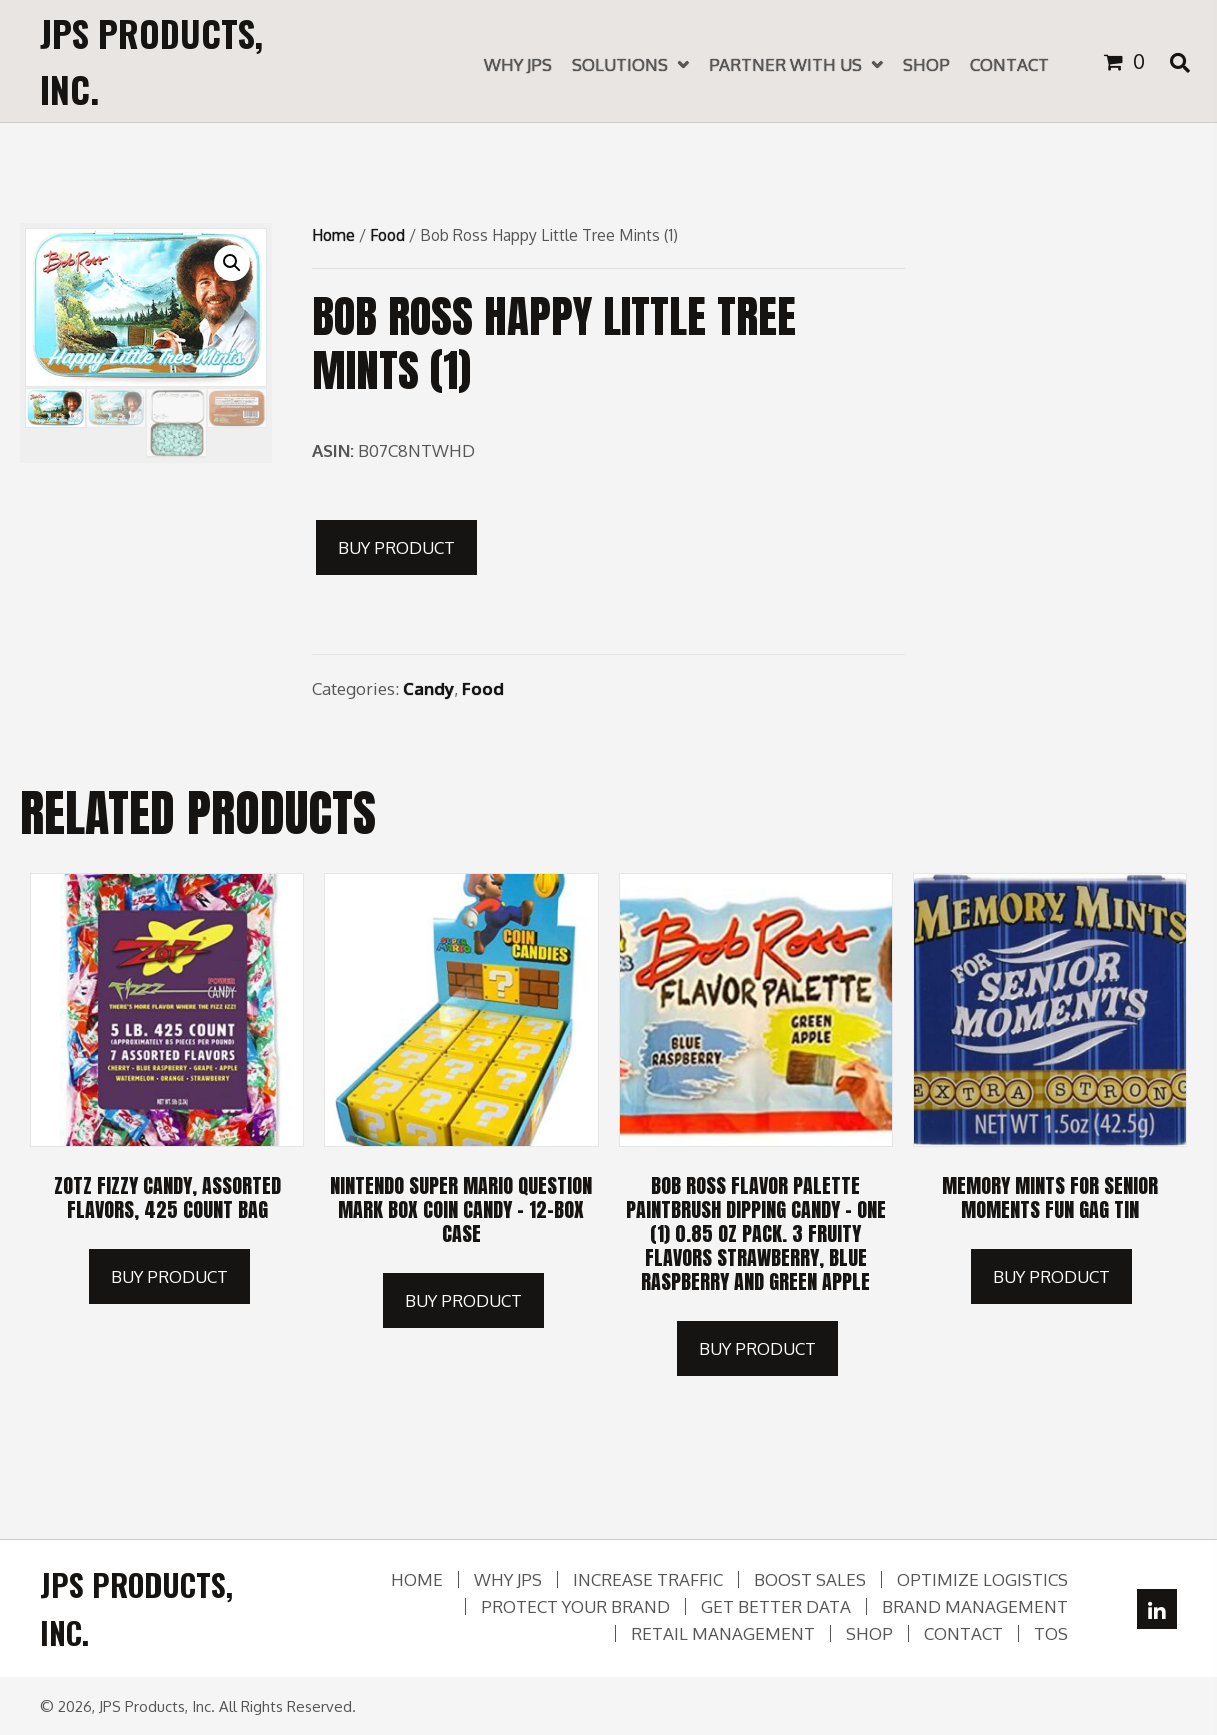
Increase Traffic (648, 1579)
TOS (1051, 1633)
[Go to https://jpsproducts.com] (185, 61)
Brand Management (975, 1606)
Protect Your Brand (575, 1606)
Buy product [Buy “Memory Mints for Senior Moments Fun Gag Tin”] (1051, 1276)
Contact (963, 1633)
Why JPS (508, 1579)
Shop (869, 1633)
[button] (1157, 1609)
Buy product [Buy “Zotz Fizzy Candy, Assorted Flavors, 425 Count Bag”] (169, 1276)
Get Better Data (776, 1606)
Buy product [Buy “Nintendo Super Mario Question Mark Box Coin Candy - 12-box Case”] (463, 1300)
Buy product (396, 547)
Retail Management (723, 1633)
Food (387, 235)
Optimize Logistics (982, 1579)
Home (333, 235)
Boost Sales (810, 1579)
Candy (428, 688)
